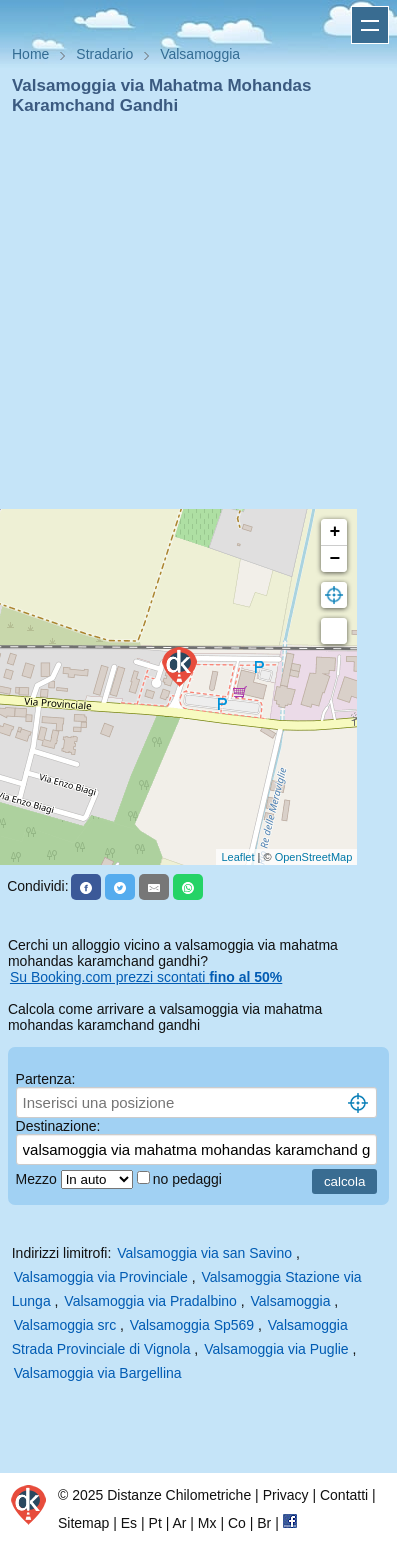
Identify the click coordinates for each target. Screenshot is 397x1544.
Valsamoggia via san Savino (204, 1253)
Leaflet (237, 857)
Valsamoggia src (65, 1325)
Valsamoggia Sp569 (192, 1325)
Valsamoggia (291, 1301)
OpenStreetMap (314, 857)
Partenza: (46, 1079)
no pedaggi (189, 1179)
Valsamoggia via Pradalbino (150, 1301)
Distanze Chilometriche (179, 1495)
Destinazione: (58, 1126)
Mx (207, 1523)
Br (264, 1523)
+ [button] (334, 532)
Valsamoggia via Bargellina (98, 1373)
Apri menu (370, 25)
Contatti (344, 1495)
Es (129, 1523)
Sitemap (83, 1523)
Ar (179, 1523)
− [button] (334, 559)
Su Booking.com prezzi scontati (146, 977)
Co (237, 1523)
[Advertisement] (190, 318)
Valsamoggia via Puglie (276, 1349)
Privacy (286, 1495)
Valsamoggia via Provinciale (101, 1277)
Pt (155, 1523)
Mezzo (38, 1179)
